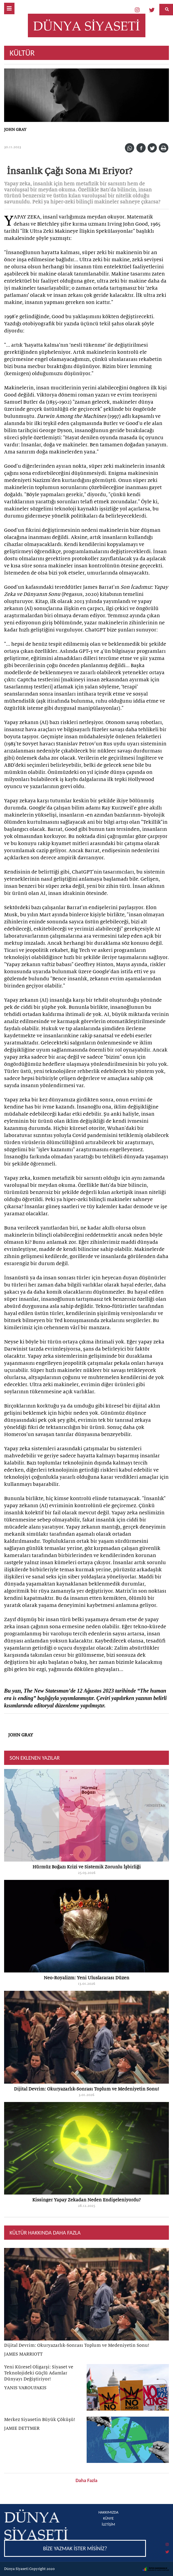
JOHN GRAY (15, 129)
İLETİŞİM (108, 2524)
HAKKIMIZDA (108, 2512)
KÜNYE (108, 2518)
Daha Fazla (87, 2480)
